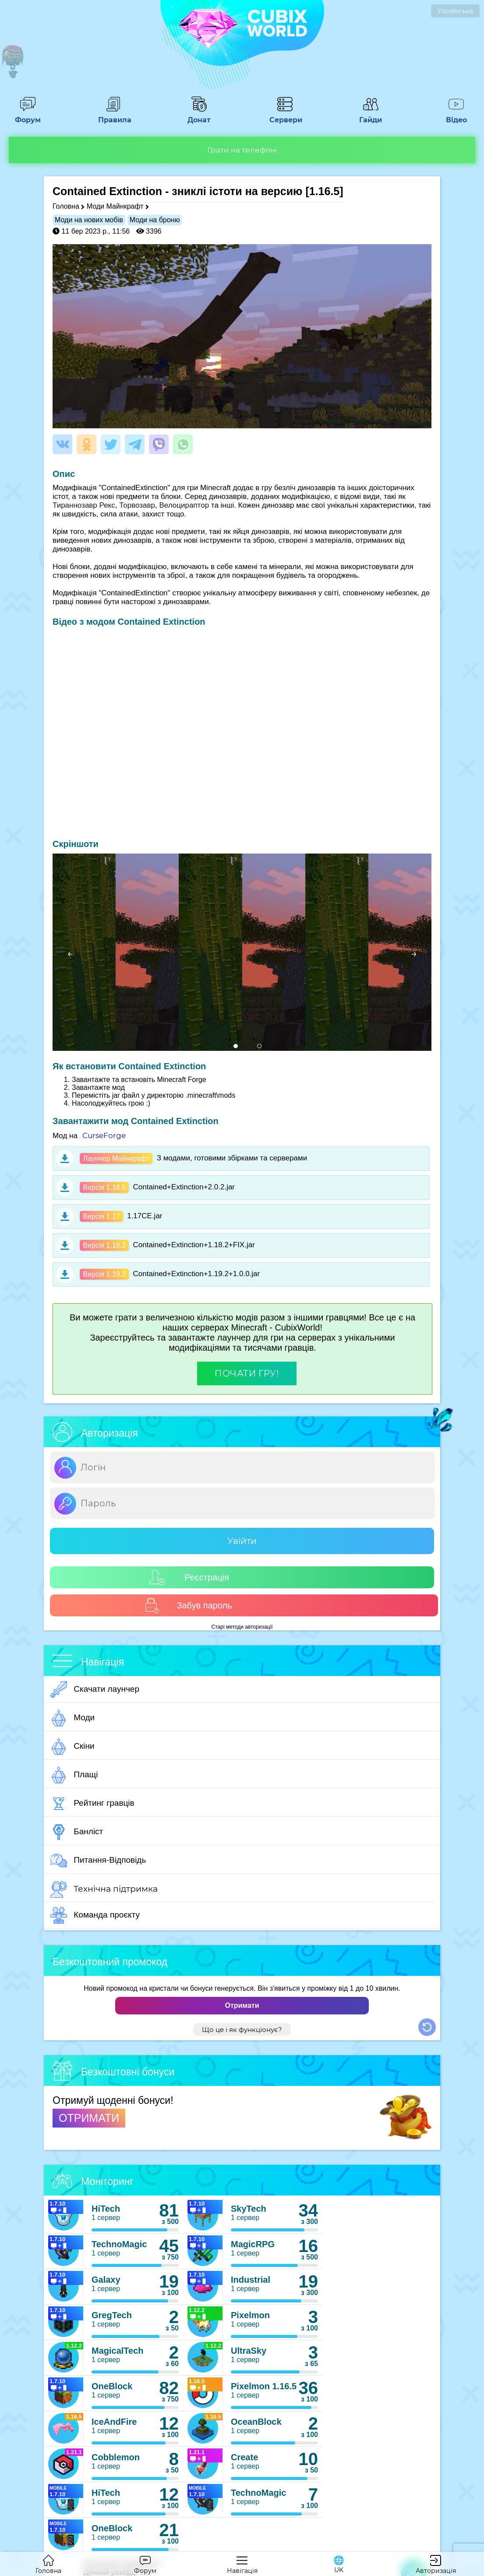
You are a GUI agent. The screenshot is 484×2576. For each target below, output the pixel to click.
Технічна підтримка (104, 1889)
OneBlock (112, 2386)
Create (244, 2457)
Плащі (74, 1775)
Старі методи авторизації (242, 1627)
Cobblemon (116, 2457)
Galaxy (106, 2279)
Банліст (76, 1832)
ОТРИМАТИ (89, 2118)
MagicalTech (118, 2350)
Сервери (285, 115)
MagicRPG (253, 2244)
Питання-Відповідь (98, 1860)
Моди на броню (155, 220)
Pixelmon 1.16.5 (264, 2386)
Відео (456, 115)
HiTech (106, 2208)
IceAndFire (114, 2422)
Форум (27, 115)
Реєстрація (189, 1577)
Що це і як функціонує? (242, 2029)
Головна (66, 206)
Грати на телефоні (242, 150)
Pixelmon (250, 2315)
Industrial (250, 2279)
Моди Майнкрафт (115, 206)
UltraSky (248, 2350)
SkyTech (248, 2208)
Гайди (370, 115)
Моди (72, 1718)
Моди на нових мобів (89, 220)
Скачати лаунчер (94, 1689)
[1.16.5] (324, 191)
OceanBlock (256, 2422)
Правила (113, 115)
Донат (199, 115)
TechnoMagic (119, 2244)
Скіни (72, 1746)
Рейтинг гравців (92, 1803)
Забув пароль (188, 1605)
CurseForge (104, 1135)
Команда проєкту (95, 1915)
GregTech (112, 2315)
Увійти (242, 1541)
